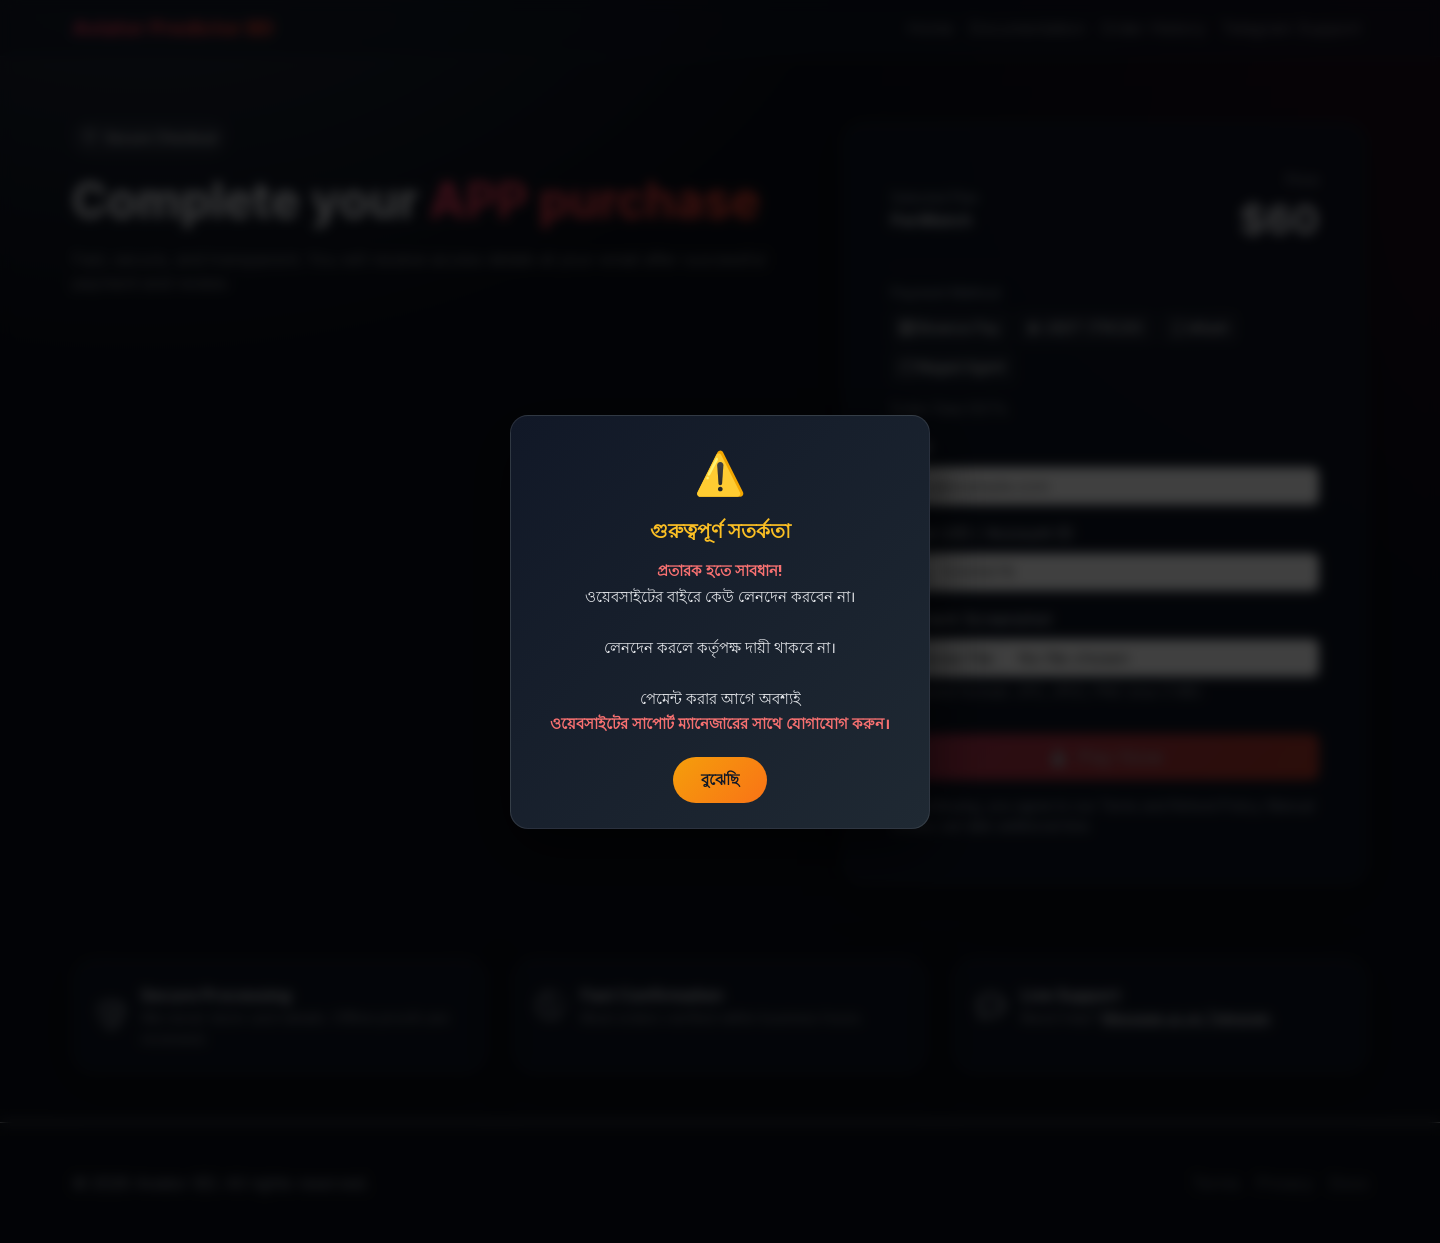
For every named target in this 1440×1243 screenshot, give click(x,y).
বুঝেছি (720, 778)
